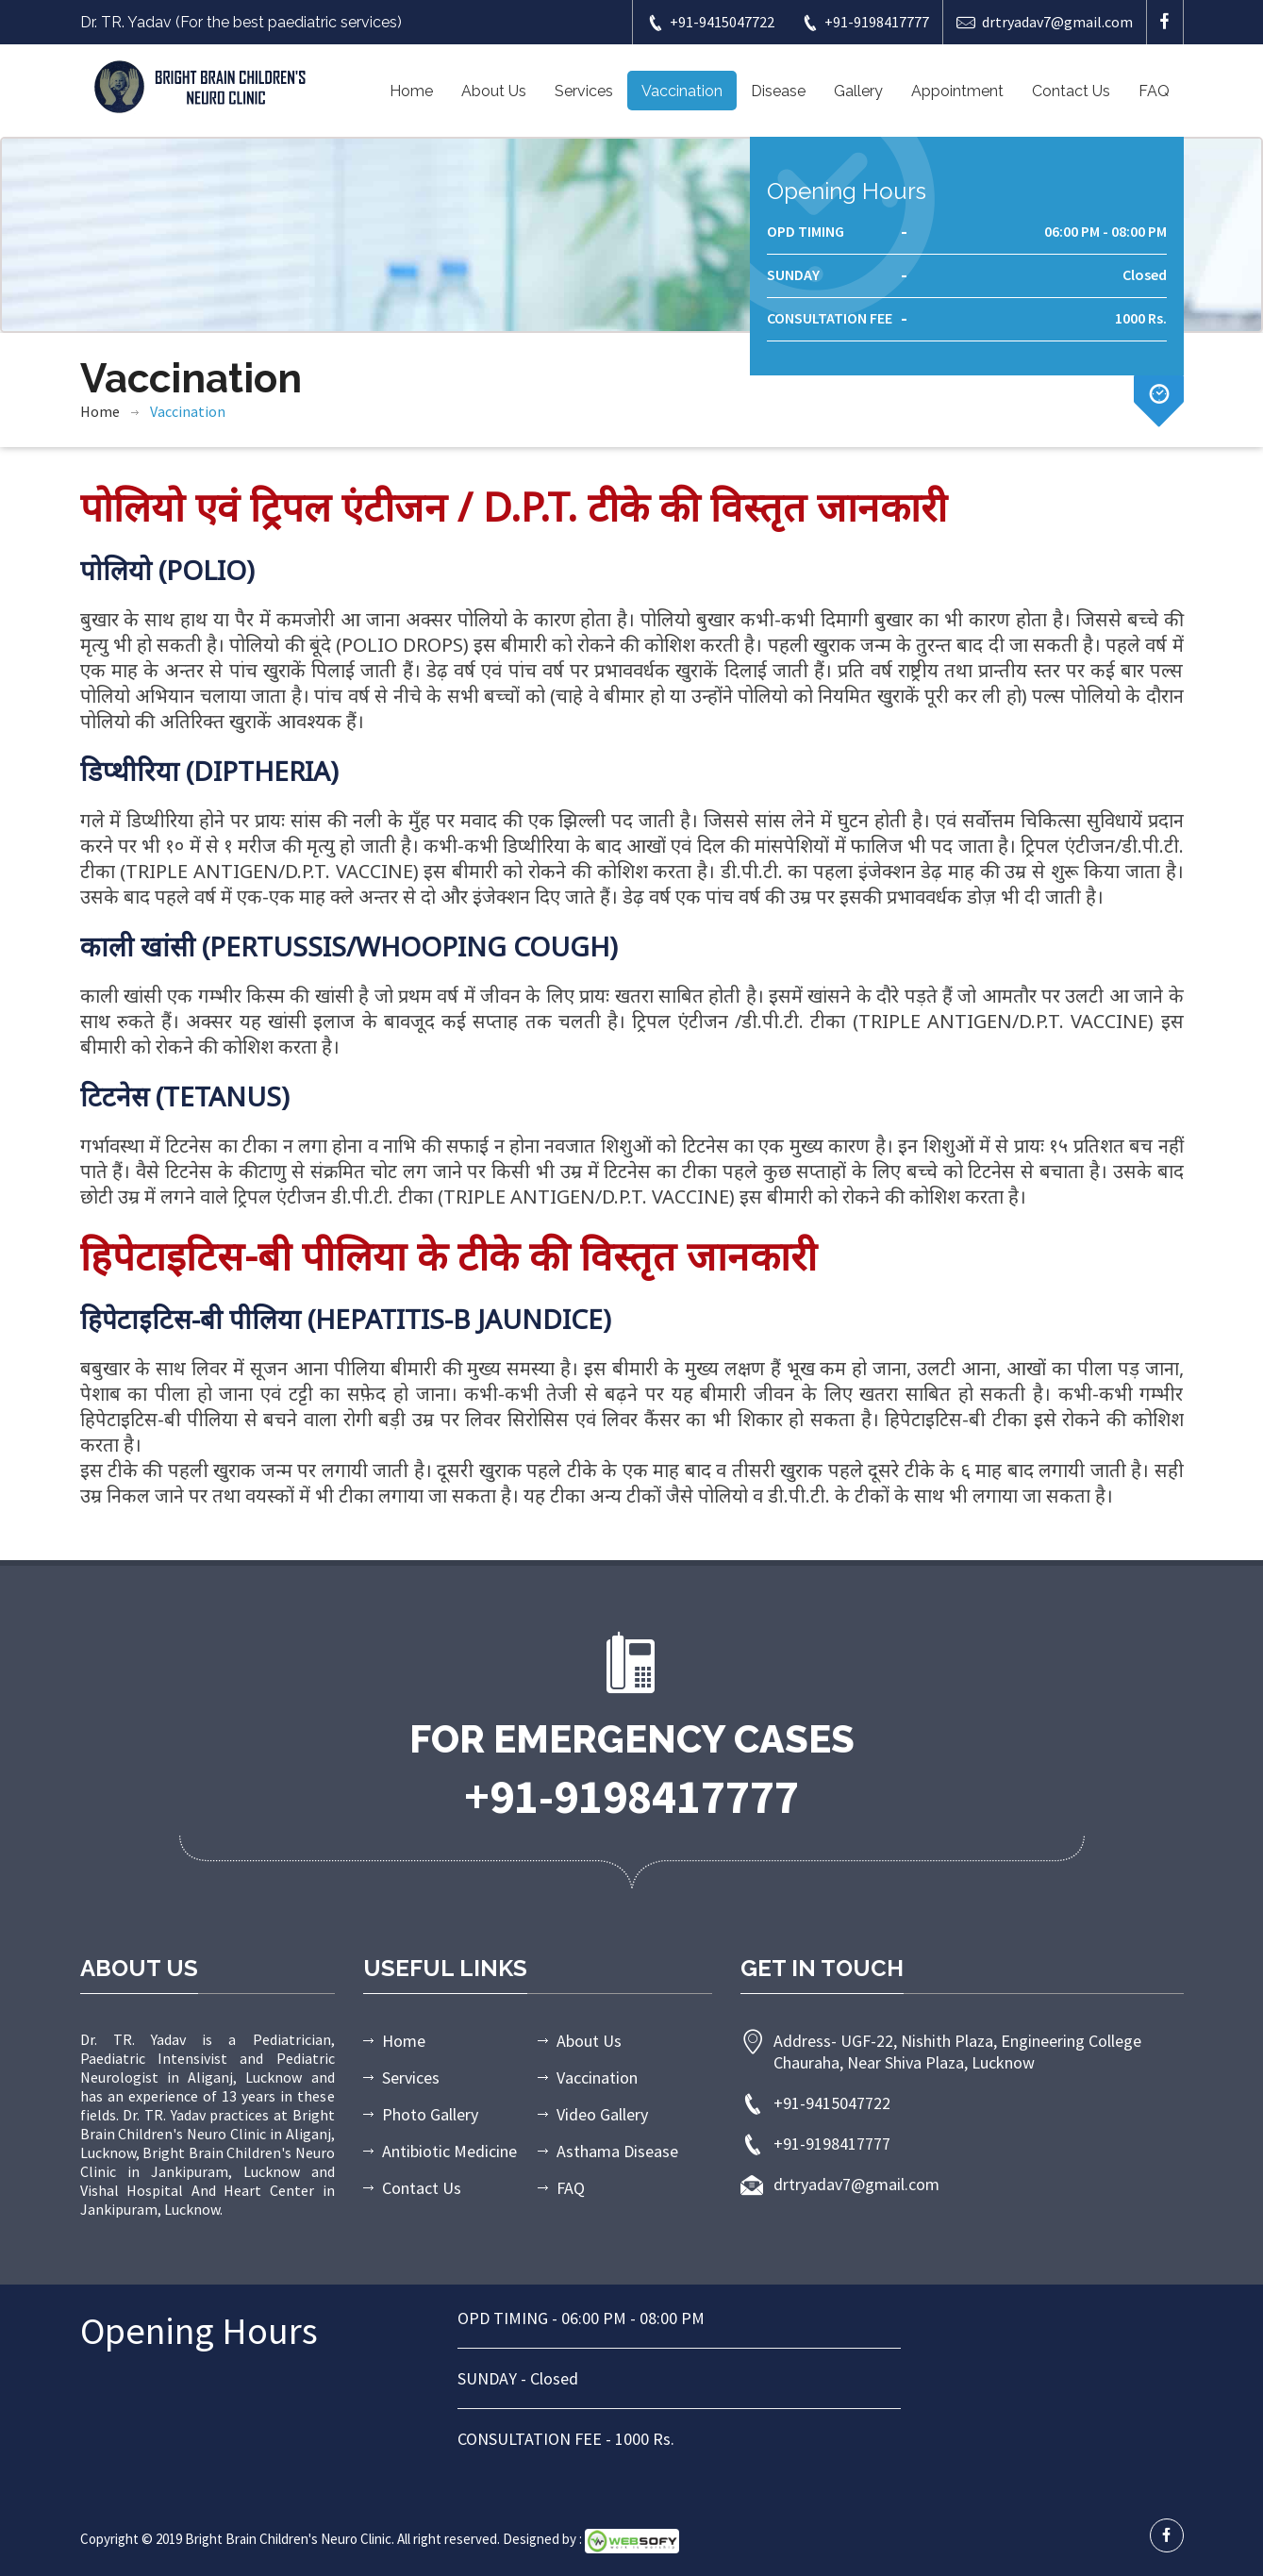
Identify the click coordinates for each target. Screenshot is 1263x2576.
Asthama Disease (617, 2151)
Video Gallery (602, 2114)
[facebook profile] (1167, 2535)
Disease (778, 91)
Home (411, 91)
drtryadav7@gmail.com (1044, 22)
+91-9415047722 (710, 22)
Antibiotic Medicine (449, 2151)
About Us (493, 91)
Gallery (858, 91)
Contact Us (1071, 91)
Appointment (957, 91)
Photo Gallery (430, 2114)
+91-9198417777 (865, 22)
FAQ (1154, 91)
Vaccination (682, 91)
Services (584, 91)
